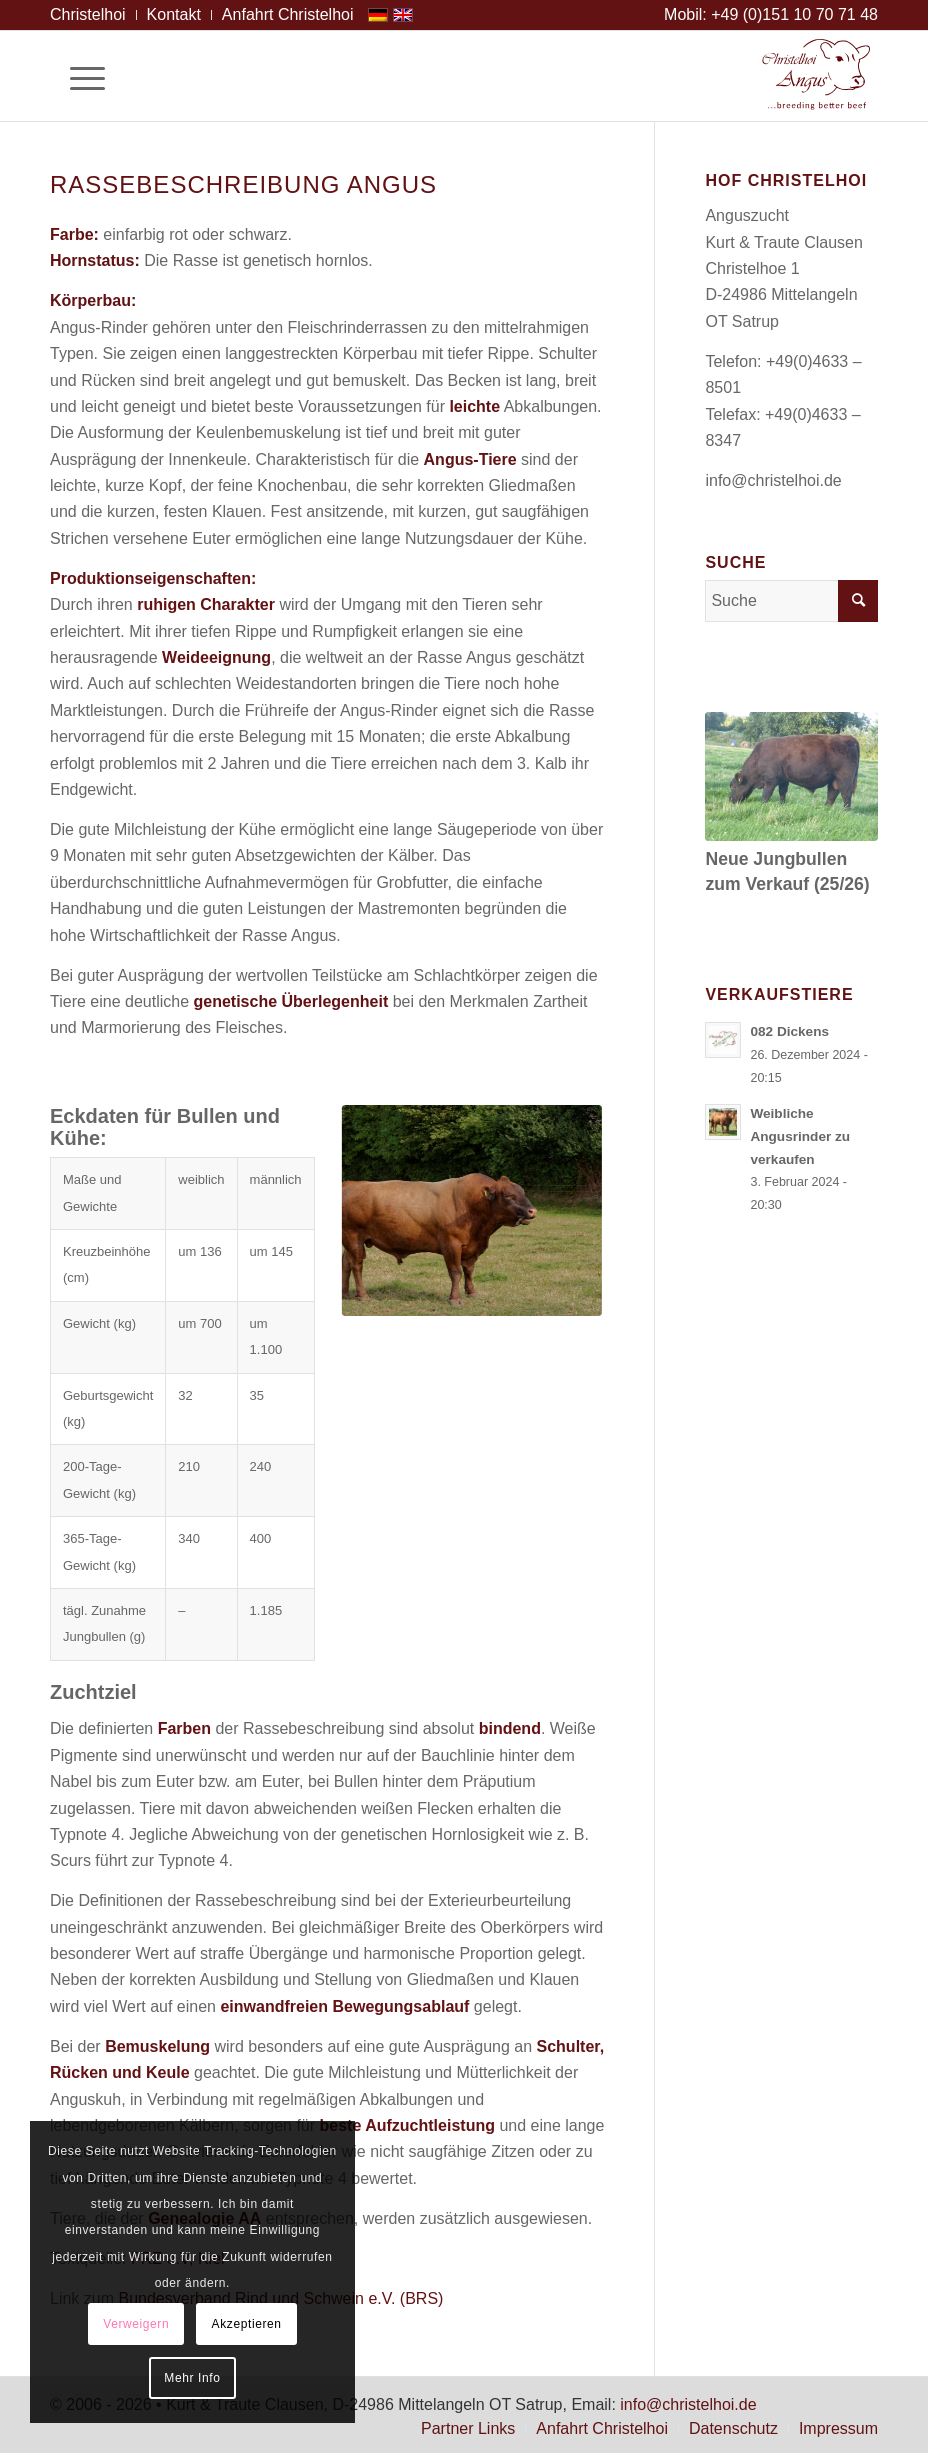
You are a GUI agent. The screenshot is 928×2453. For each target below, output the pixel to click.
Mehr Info (192, 2378)
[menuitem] (93, 15)
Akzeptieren (247, 2324)
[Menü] (77, 76)
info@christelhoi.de (773, 480)
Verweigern (136, 2324)
